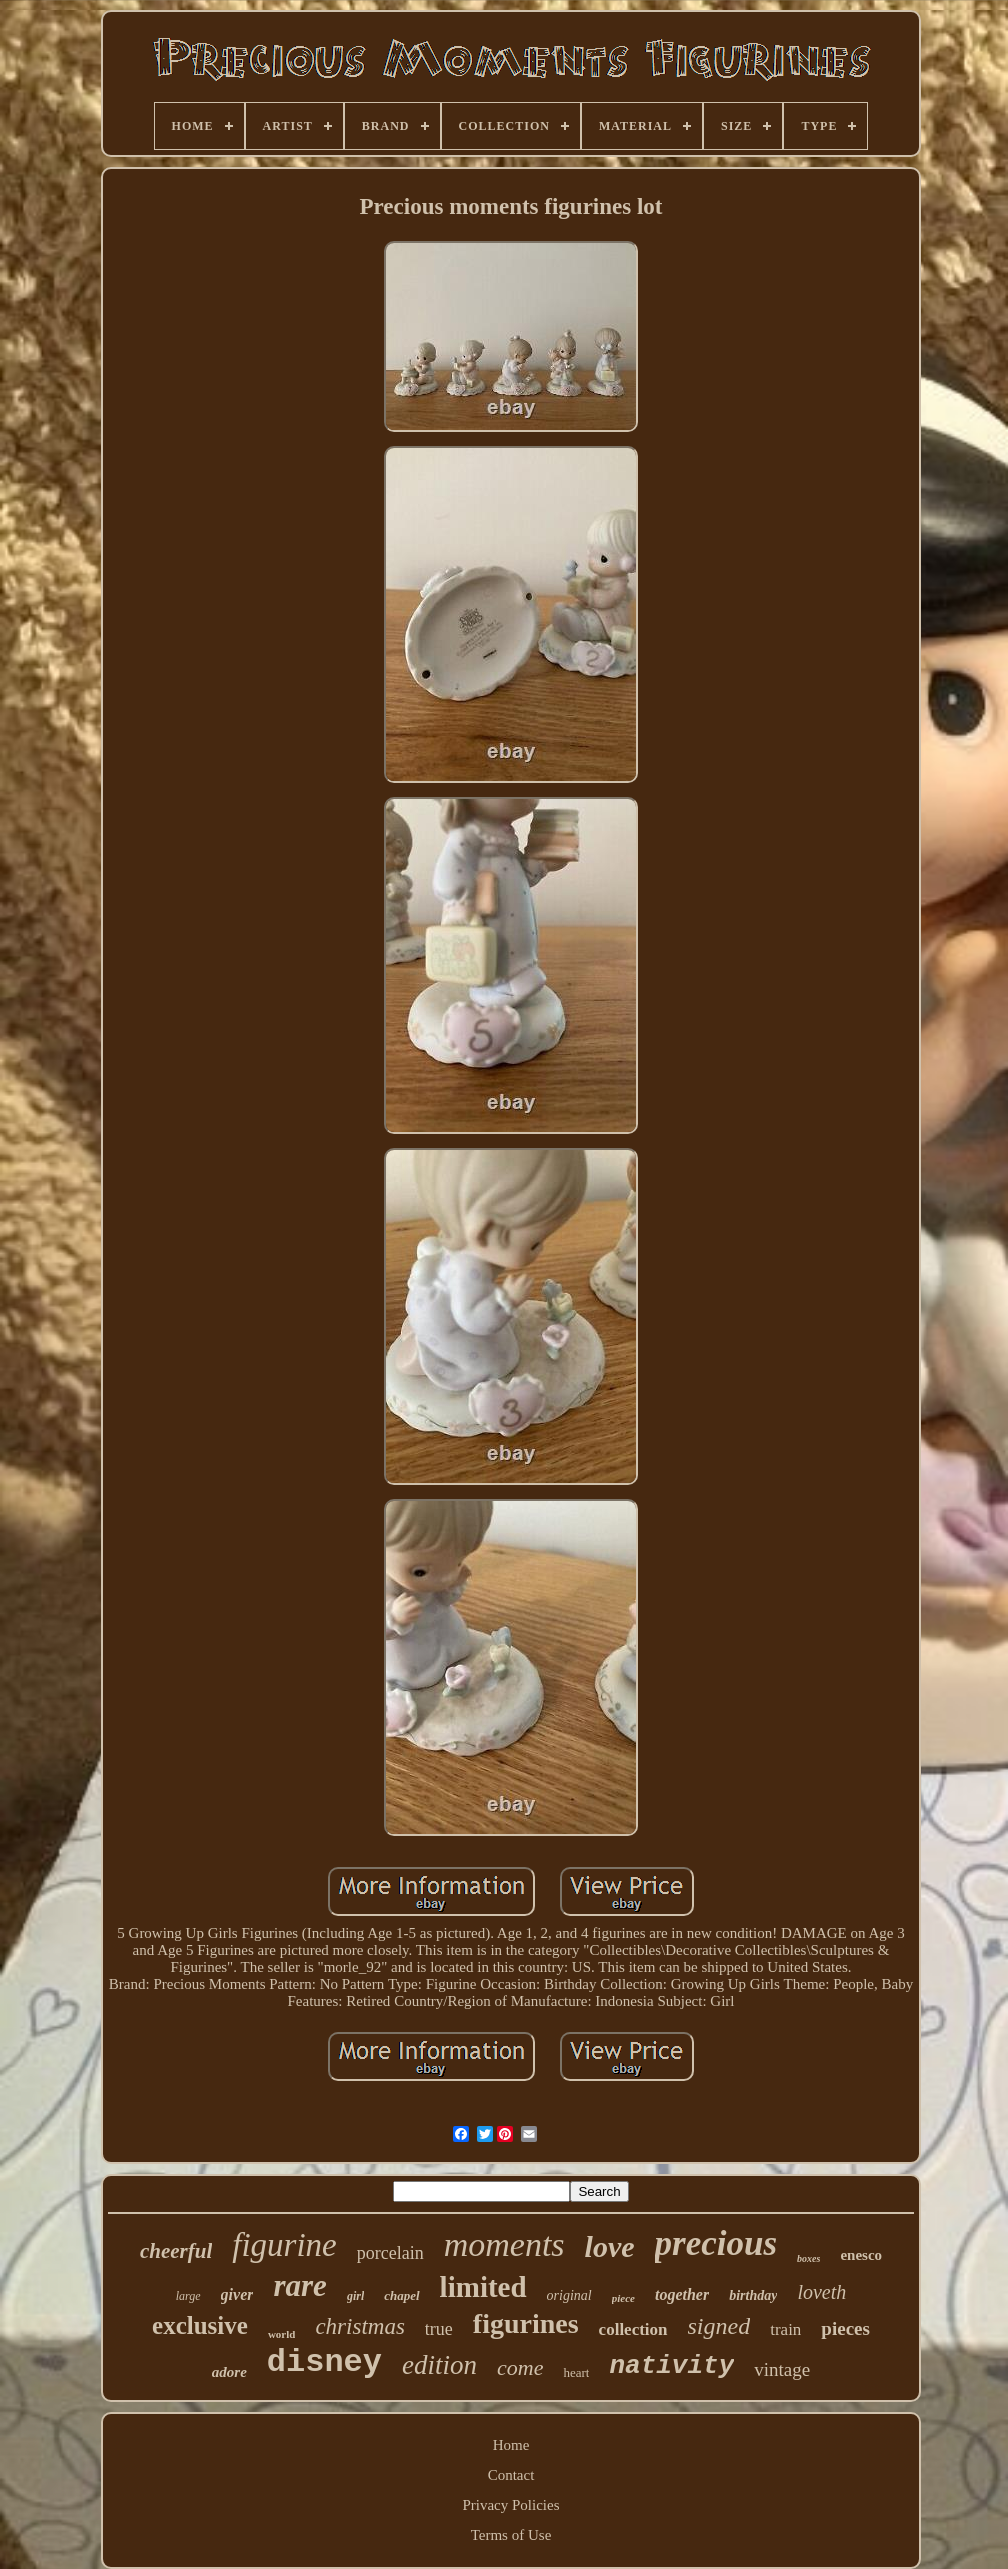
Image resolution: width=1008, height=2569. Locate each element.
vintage (782, 2369)
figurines (526, 2323)
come (520, 2367)
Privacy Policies (510, 2505)
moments (504, 2244)
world (282, 2334)
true (439, 2329)
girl (355, 2296)
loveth (821, 2292)
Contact (511, 2475)
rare (299, 2285)
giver (237, 2294)
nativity (671, 2366)
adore (229, 2372)
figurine (284, 2245)
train (785, 2329)
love (610, 2246)
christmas (359, 2326)
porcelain (390, 2253)
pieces (845, 2328)
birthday (753, 2295)
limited (483, 2287)
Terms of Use (511, 2535)
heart (576, 2372)
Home (511, 2445)
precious (716, 2243)
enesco (861, 2255)
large (188, 2296)
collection (633, 2329)
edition (439, 2365)
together (682, 2294)
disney (324, 2362)
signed (719, 2326)
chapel (401, 2295)
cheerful (176, 2251)
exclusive (200, 2325)
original (569, 2295)
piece (623, 2298)
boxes (808, 2258)
